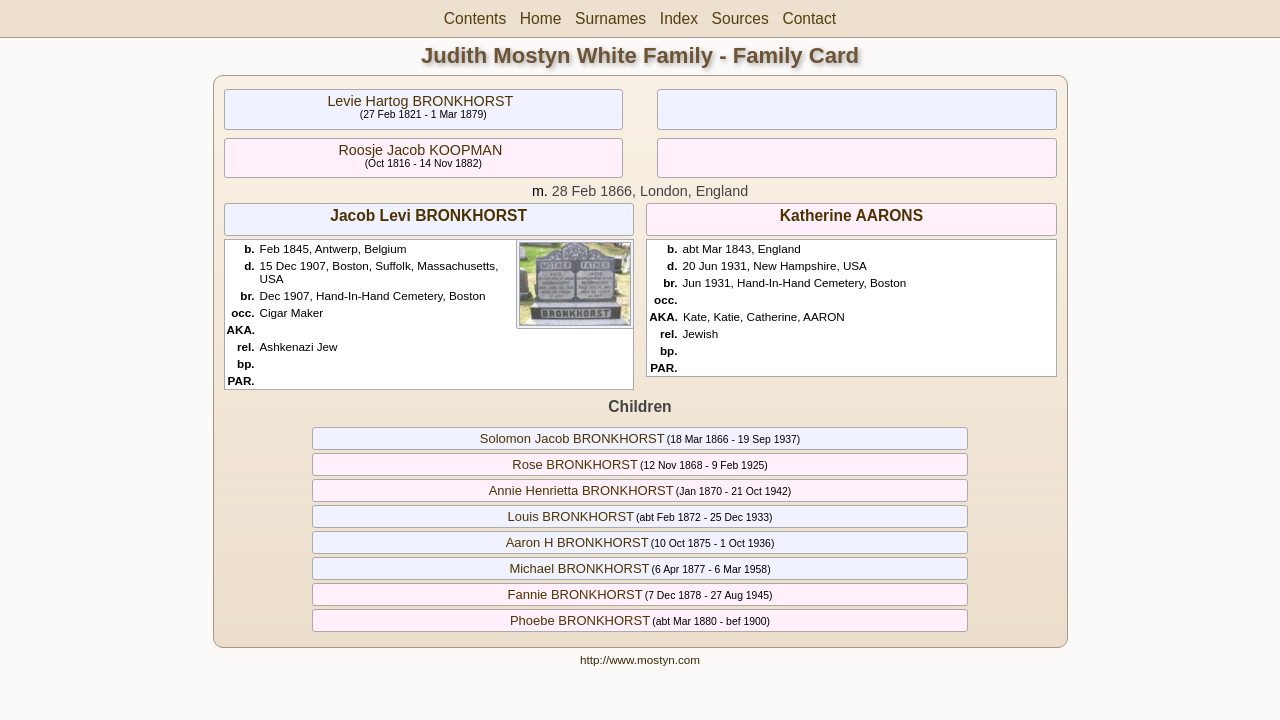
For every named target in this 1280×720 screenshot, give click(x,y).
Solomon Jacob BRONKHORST (572, 438)
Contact (809, 18)
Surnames (610, 18)
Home (541, 18)
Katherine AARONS (851, 215)
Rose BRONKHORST (575, 464)
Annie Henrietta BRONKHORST (581, 490)
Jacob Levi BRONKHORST (428, 215)
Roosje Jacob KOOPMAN (421, 150)
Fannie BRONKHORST (575, 594)
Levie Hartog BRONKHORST (420, 101)
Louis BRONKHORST (571, 516)
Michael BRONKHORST (579, 568)
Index (679, 18)
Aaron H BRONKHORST (577, 542)
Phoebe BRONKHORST (580, 620)
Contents (475, 18)
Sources (740, 18)
